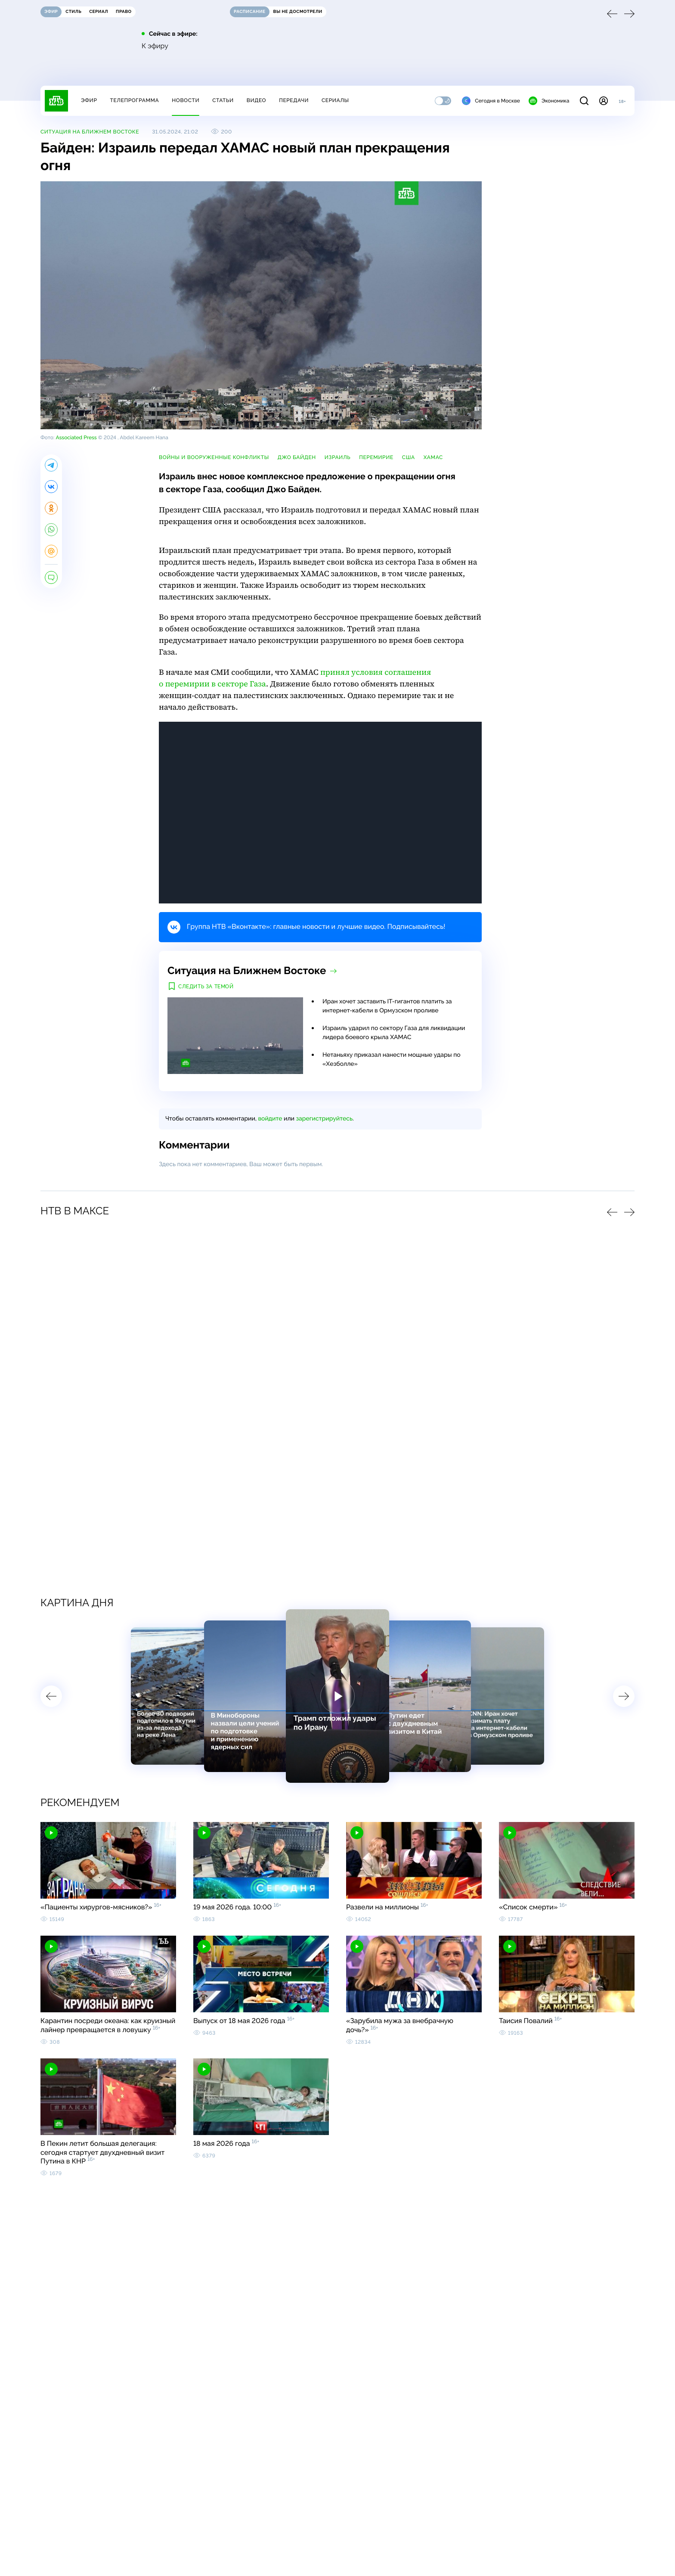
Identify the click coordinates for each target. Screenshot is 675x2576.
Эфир (89, 100)
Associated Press (76, 438)
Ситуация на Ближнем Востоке (89, 132)
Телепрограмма (134, 100)
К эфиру (155, 46)
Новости (185, 100)
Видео (256, 100)
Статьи (223, 100)
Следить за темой (206, 987)
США (408, 457)
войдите (270, 1118)
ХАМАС (433, 457)
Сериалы (335, 100)
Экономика (549, 100)
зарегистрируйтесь (324, 1118)
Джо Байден (297, 457)
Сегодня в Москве (491, 100)
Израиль (337, 457)
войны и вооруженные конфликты (214, 457)
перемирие (376, 457)
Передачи (294, 100)
